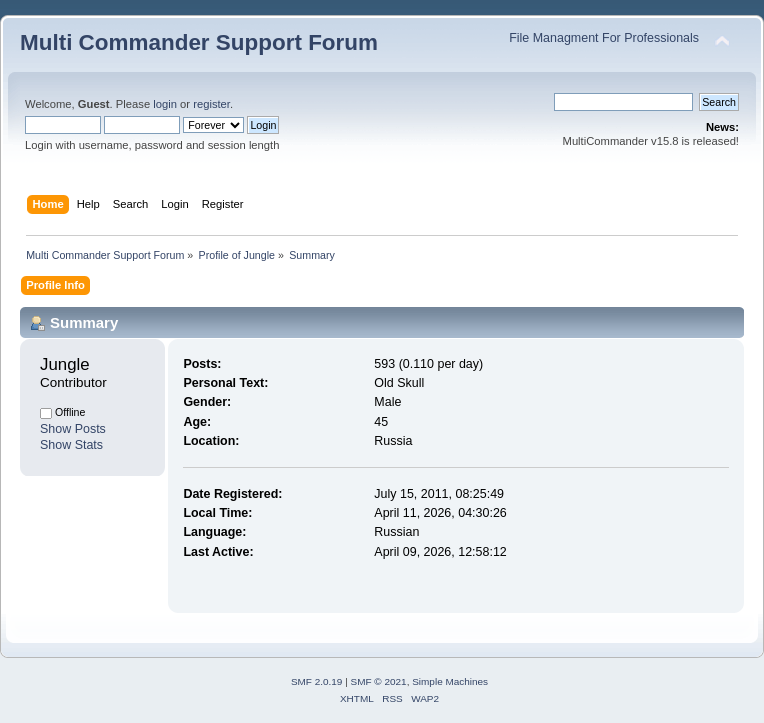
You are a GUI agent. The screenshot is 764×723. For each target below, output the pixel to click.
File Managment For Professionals (604, 38)
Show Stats (71, 445)
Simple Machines (450, 681)
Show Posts (73, 429)
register (211, 104)
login (165, 104)
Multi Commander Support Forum (199, 42)
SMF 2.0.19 (317, 681)
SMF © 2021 (379, 681)
